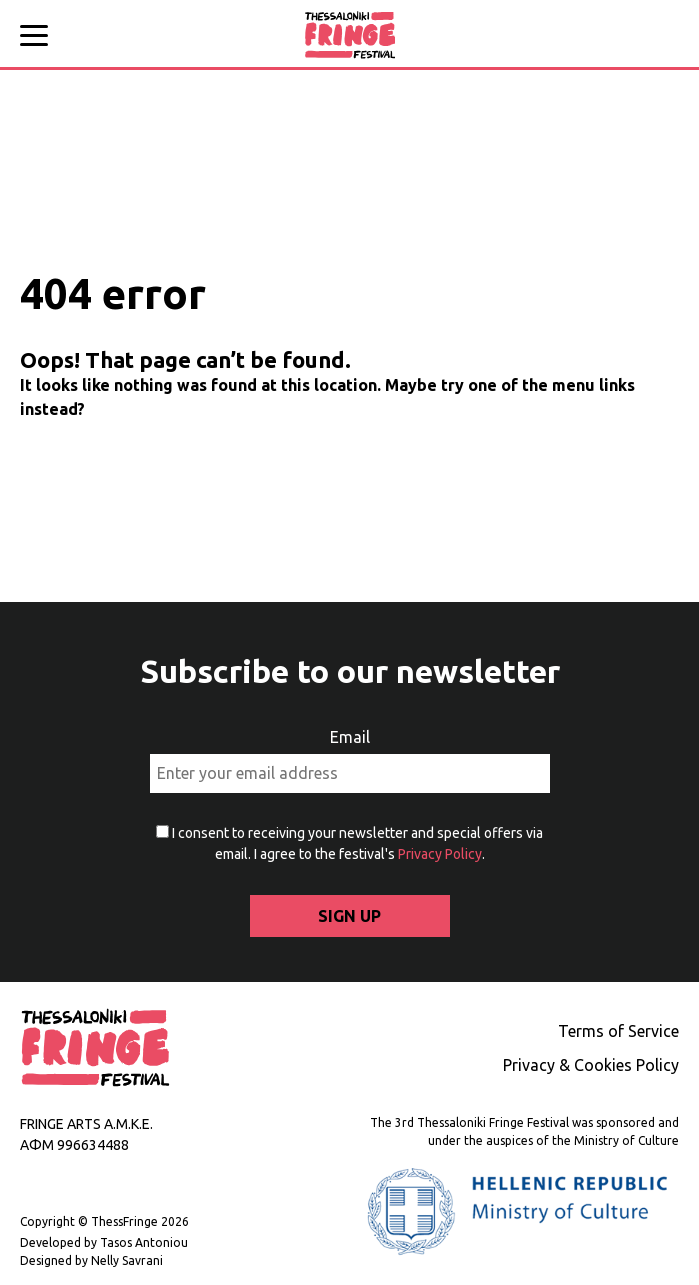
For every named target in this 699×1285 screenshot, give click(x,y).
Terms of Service (618, 1031)
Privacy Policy (440, 854)
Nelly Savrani (125, 1260)
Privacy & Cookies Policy (591, 1065)
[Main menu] (40, 38)
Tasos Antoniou (142, 1242)
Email (350, 737)
